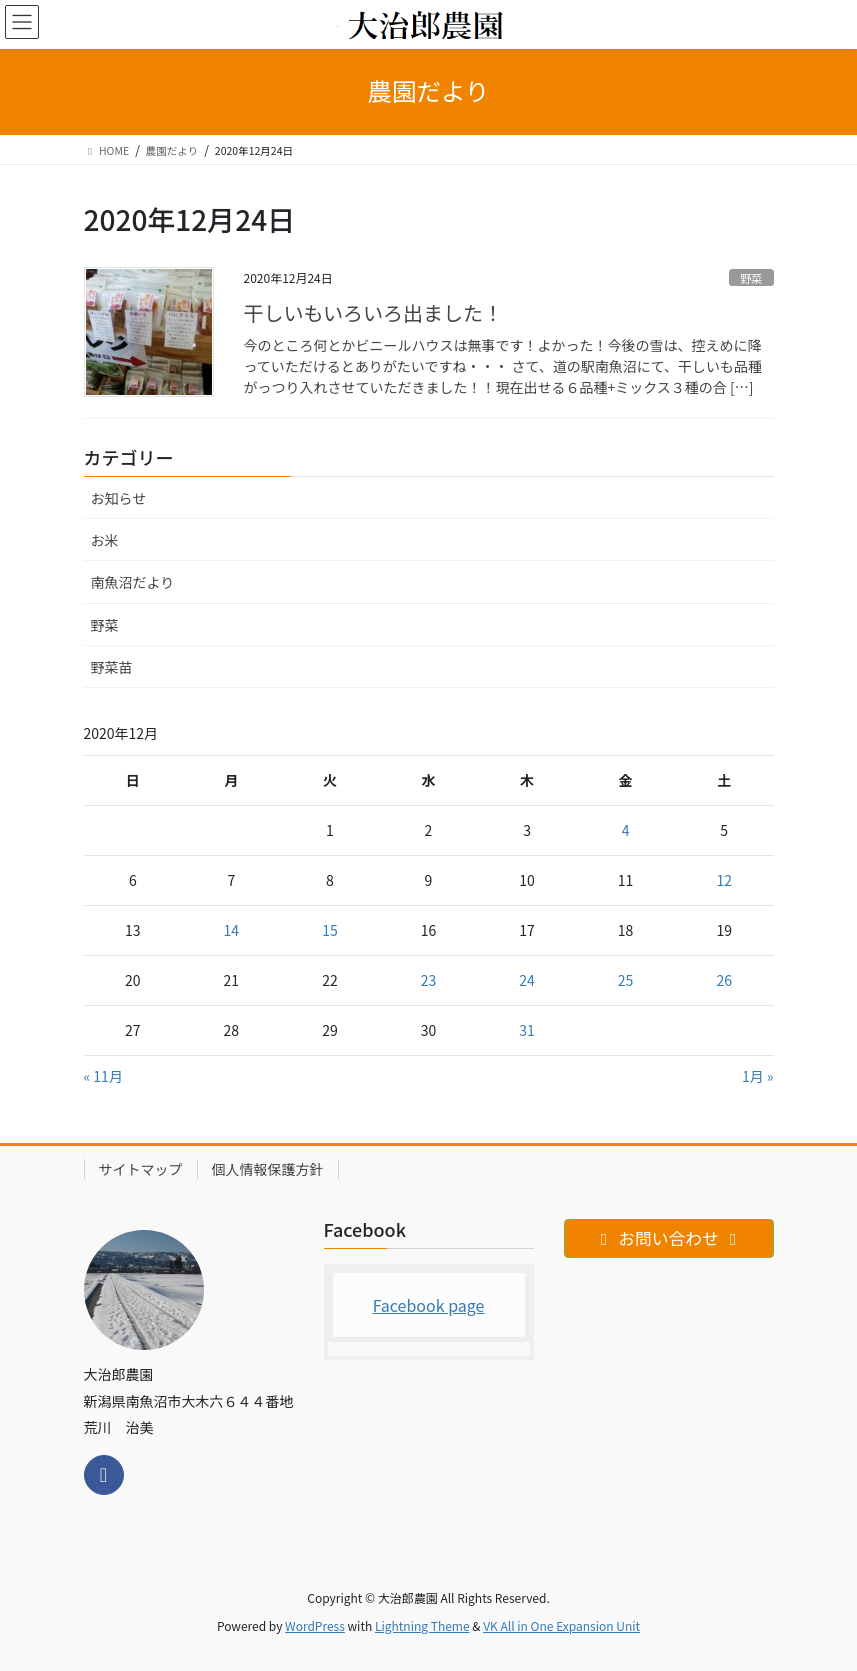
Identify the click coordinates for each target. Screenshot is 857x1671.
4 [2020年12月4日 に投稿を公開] (626, 830)
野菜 (751, 278)
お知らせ (119, 498)
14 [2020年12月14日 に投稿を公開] (232, 930)
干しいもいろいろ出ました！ (374, 312)
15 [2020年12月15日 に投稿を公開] (330, 930)
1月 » (758, 1076)
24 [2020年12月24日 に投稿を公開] (527, 980)
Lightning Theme (422, 1625)
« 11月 (103, 1076)
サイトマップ (141, 1169)
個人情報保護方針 (268, 1169)
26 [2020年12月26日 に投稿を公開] (724, 980)
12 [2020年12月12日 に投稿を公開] (724, 880)
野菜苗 (112, 667)
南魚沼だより (133, 582)
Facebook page (429, 1305)
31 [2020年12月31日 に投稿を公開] (527, 1030)
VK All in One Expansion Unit (561, 1625)
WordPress (315, 1625)
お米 (105, 540)
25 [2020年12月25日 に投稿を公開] (626, 980)
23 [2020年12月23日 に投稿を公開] (429, 980)
